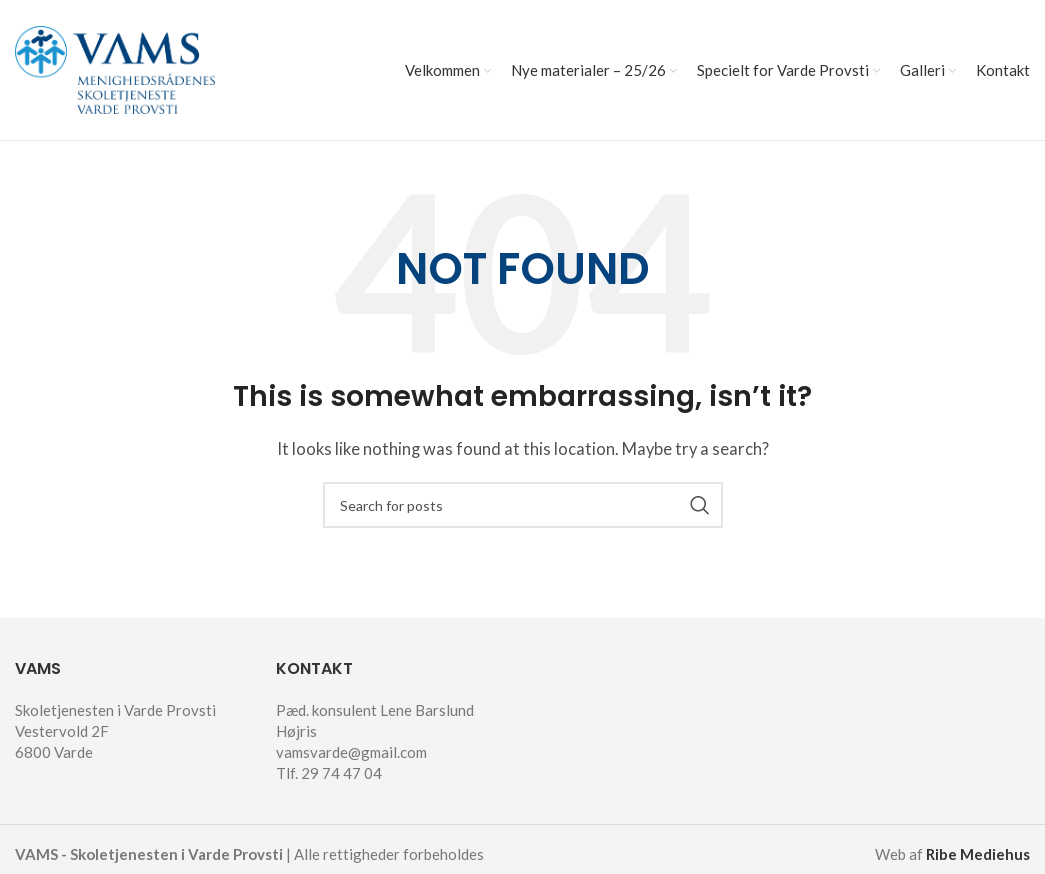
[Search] (523, 505)
